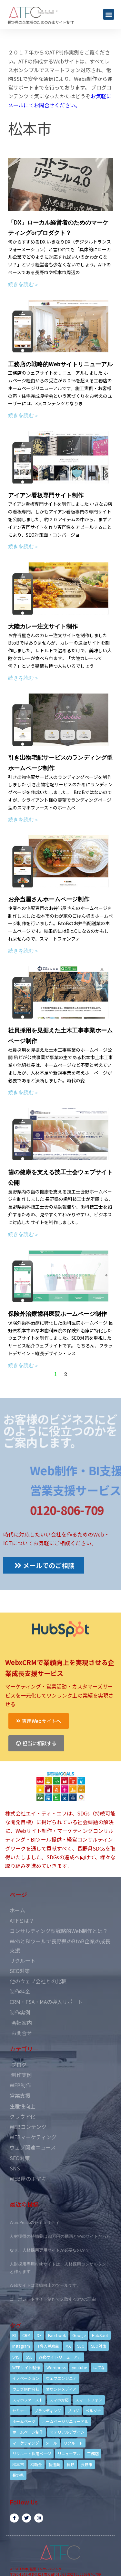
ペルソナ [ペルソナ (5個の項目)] (93, 2410)
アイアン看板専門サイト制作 (46, 495)
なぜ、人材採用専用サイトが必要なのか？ (49, 2250)
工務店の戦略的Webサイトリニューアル (60, 364)
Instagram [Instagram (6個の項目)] (21, 2346)
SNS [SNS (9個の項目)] (15, 2357)
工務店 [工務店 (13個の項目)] (93, 2453)
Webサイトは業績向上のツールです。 (45, 2285)
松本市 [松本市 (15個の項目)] (18, 2464)
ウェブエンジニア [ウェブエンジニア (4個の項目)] (61, 2378)
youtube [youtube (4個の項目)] (79, 2367)
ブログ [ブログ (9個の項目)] (73, 2410)
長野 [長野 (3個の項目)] (70, 2464)
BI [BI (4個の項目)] (14, 2335)
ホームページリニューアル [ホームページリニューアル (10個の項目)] (65, 2421)
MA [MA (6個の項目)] (68, 2346)
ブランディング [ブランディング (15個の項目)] (47, 2410)
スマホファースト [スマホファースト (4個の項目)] (27, 2399)
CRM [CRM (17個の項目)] (26, 2335)
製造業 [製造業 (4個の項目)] (54, 2464)
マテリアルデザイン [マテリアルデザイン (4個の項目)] (67, 2432)
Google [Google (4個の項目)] (79, 2335)
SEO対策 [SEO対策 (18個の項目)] (98, 2346)
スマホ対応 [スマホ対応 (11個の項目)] (59, 2399)
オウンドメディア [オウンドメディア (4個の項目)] (61, 2389)
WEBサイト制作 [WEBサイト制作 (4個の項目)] (26, 2367)
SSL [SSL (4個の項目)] (29, 2357)
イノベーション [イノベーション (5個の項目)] (25, 2378)
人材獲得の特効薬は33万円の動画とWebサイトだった (60, 2236)
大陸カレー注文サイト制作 (43, 626)
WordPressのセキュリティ (34, 2222)
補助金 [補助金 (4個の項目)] (36, 2464)
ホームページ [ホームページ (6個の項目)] (23, 2421)
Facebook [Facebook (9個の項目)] (57, 2335)
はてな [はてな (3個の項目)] (99, 2367)
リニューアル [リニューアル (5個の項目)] (69, 2453)
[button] (109, 14)
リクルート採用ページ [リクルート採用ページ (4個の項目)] (31, 2453)
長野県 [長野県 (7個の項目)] (18, 2475)
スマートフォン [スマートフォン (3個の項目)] (88, 2399)
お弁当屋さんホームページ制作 (48, 899)
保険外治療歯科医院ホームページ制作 (57, 1313)
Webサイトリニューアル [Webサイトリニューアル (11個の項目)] (60, 2357)
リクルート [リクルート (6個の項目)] (73, 2443)
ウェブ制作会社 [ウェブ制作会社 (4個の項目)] (25, 2389)
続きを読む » (23, 284)
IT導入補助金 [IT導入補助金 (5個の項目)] (47, 2346)
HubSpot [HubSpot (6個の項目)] (100, 2335)
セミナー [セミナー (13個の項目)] (20, 2410)
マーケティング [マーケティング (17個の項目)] (25, 2443)
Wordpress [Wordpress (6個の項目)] (56, 2367)
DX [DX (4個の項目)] (39, 2335)
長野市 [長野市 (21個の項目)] (86, 2464)
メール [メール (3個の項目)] (51, 2443)
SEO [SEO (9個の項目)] (81, 2346)
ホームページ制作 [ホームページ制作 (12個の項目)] (27, 2432)
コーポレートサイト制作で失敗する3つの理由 (53, 2299)
